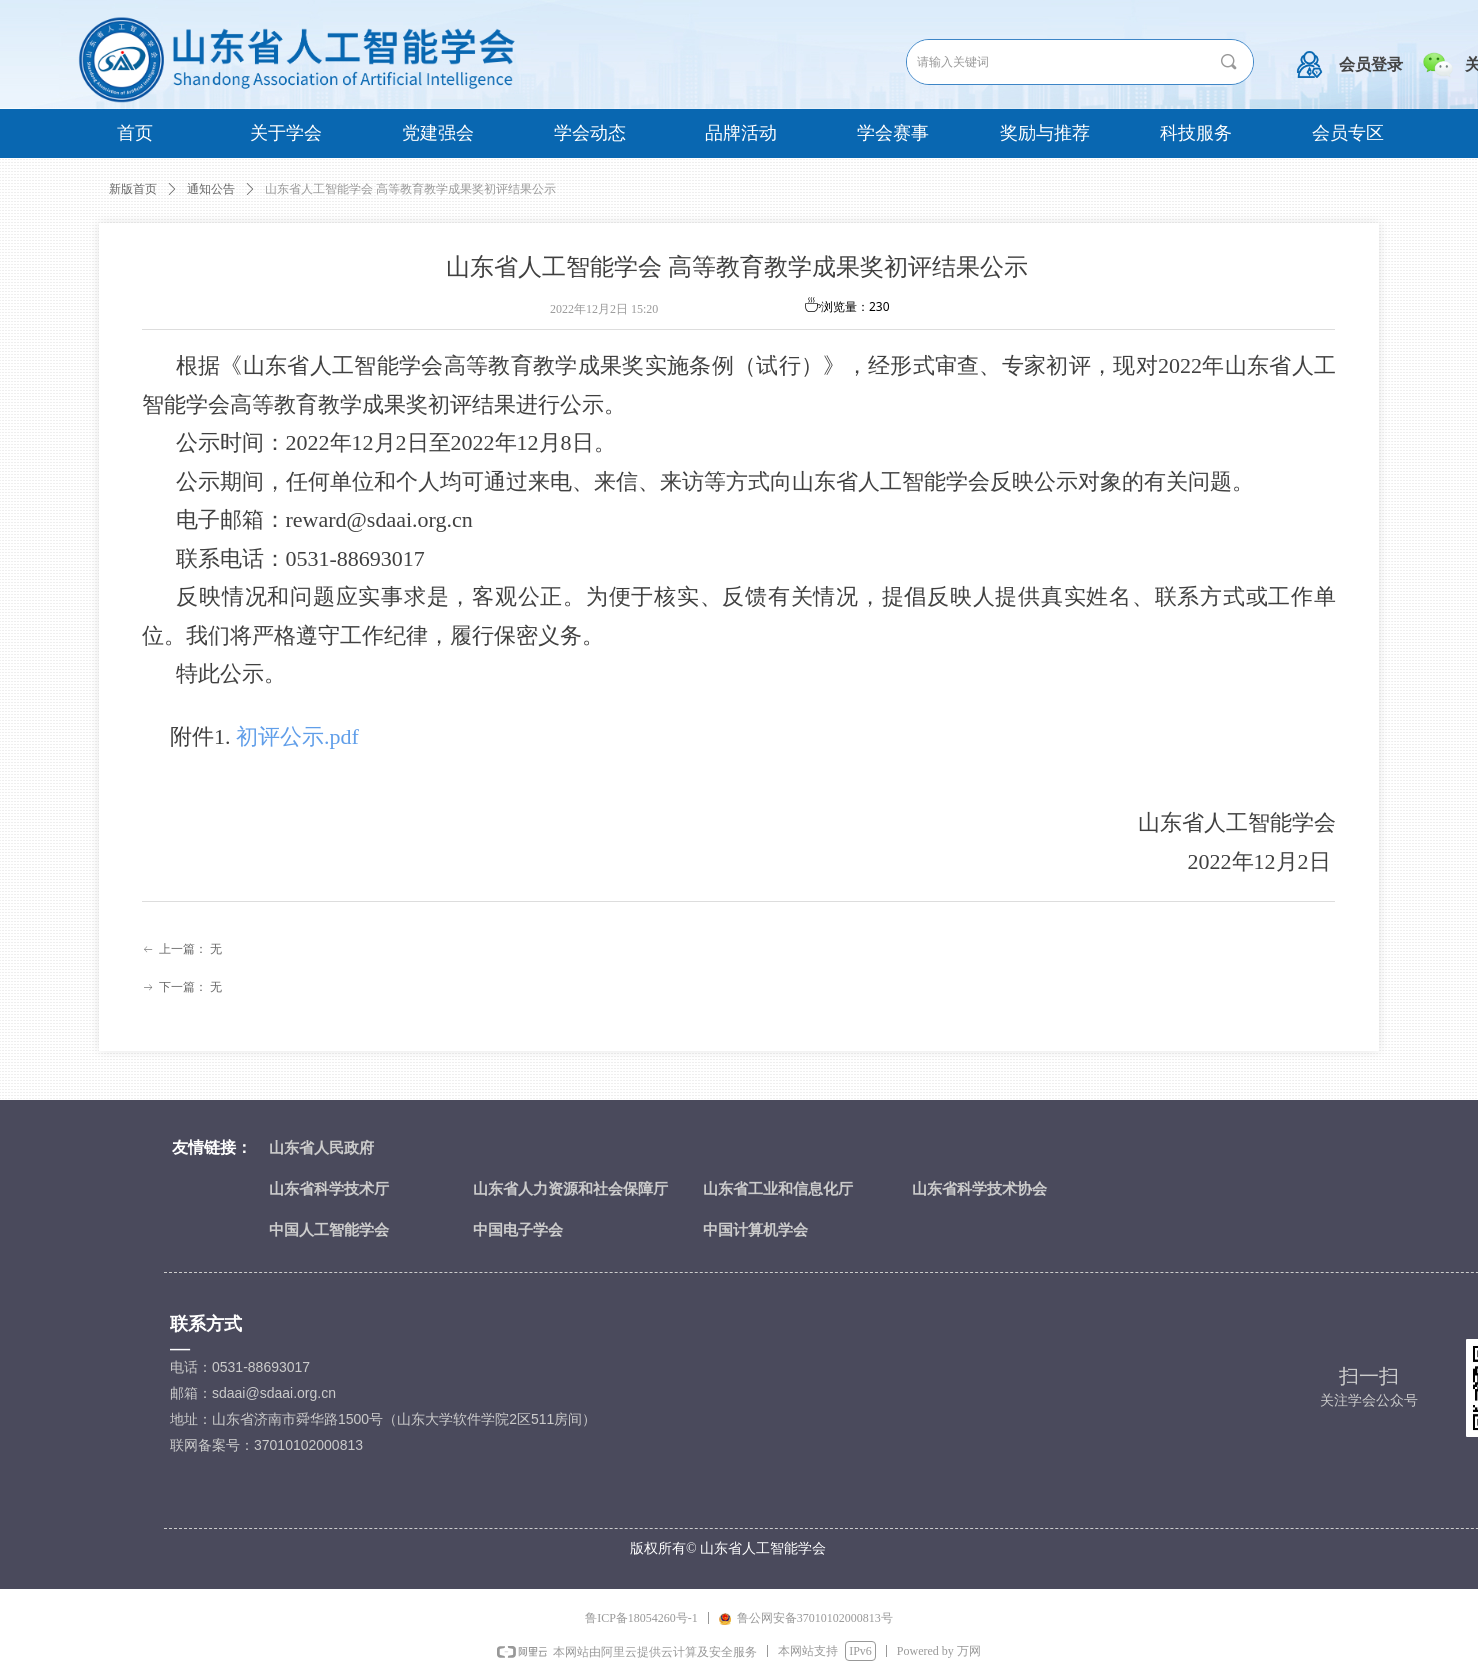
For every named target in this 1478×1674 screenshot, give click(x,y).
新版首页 (133, 189)
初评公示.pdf (297, 736)
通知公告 (211, 189)
